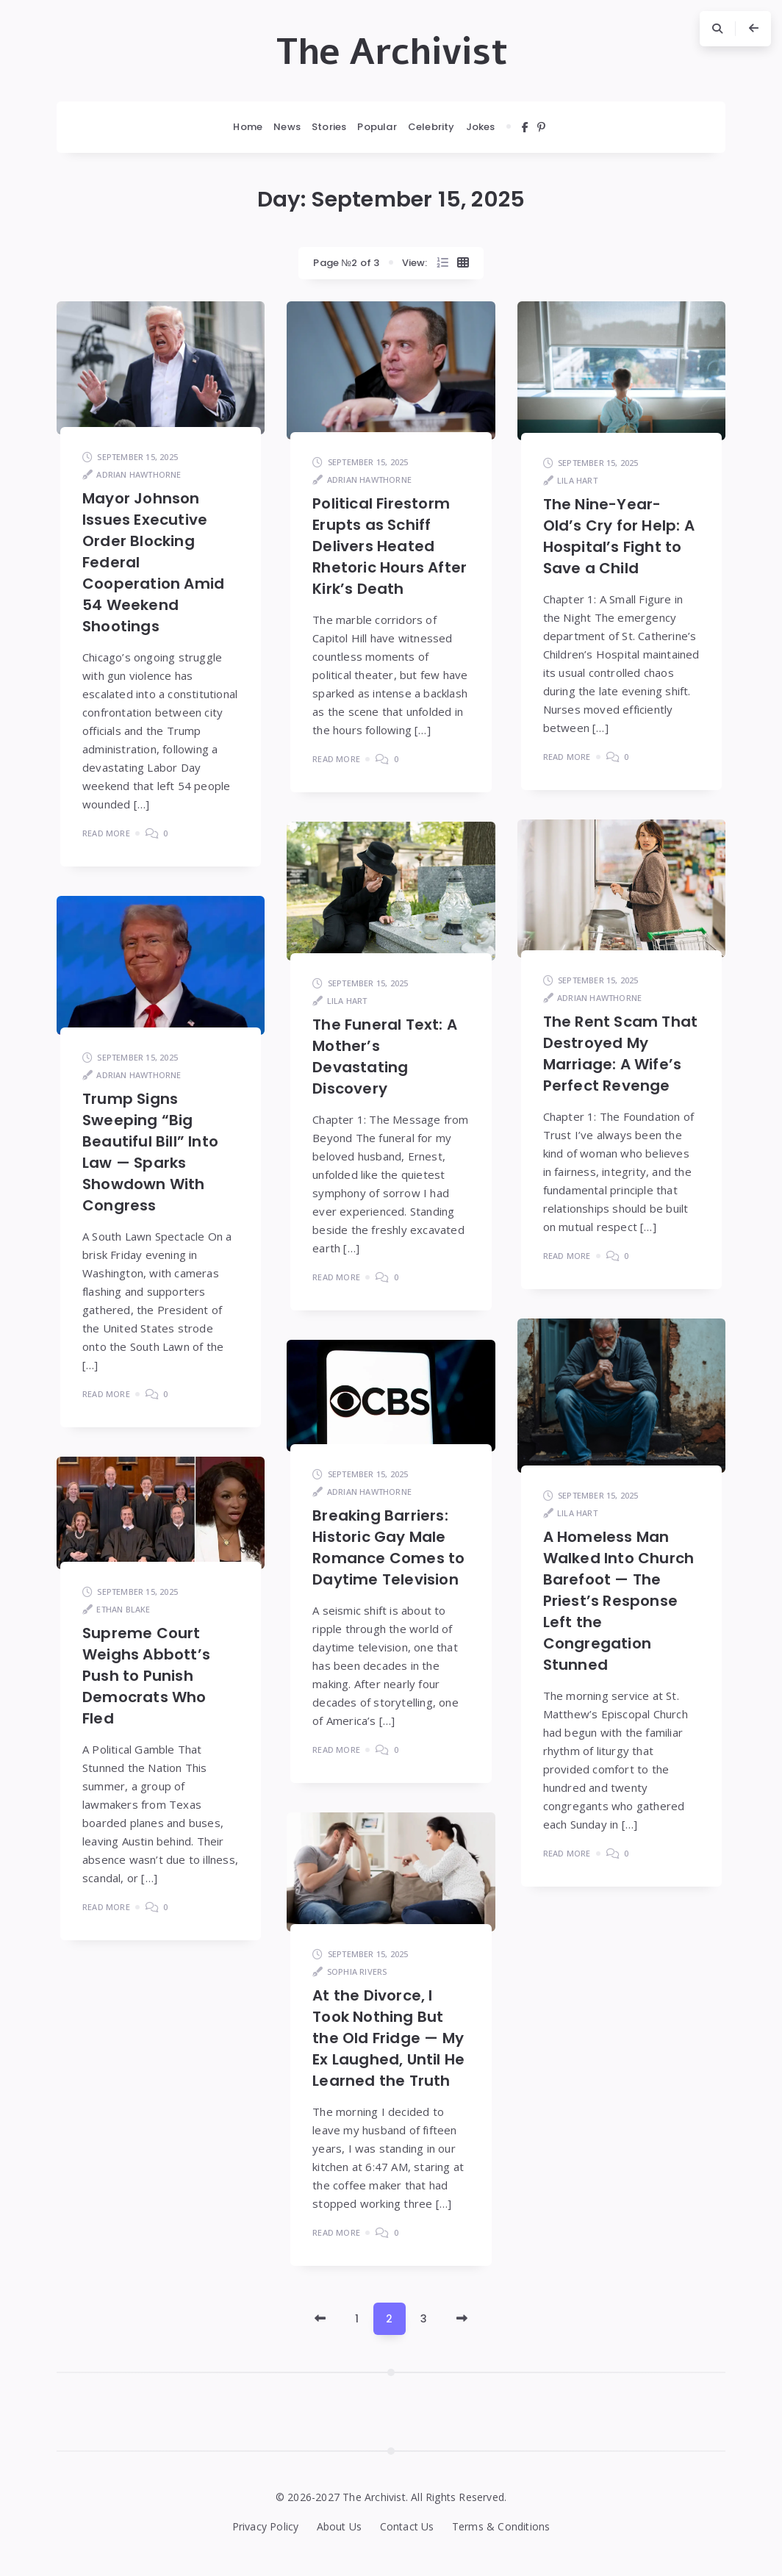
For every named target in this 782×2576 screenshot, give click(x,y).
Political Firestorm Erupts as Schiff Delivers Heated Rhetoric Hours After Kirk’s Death (389, 546)
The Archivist (391, 52)
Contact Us (407, 2526)
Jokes (480, 127)
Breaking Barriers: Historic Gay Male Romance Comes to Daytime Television (388, 1547)
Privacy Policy (265, 2526)
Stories (329, 127)
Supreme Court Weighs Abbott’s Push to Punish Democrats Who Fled (146, 1676)
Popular (376, 127)
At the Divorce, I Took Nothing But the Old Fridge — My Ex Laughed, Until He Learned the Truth (388, 2038)
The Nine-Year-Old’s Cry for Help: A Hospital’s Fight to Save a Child (619, 536)
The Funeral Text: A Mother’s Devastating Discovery (384, 1056)
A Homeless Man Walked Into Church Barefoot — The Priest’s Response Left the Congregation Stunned (619, 1600)
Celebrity (431, 127)
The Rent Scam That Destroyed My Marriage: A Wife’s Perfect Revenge (620, 1053)
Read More (106, 833)
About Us (339, 2526)
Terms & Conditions (501, 2526)
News (287, 127)
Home (247, 127)
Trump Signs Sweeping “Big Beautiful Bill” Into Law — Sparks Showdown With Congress (150, 1152)
